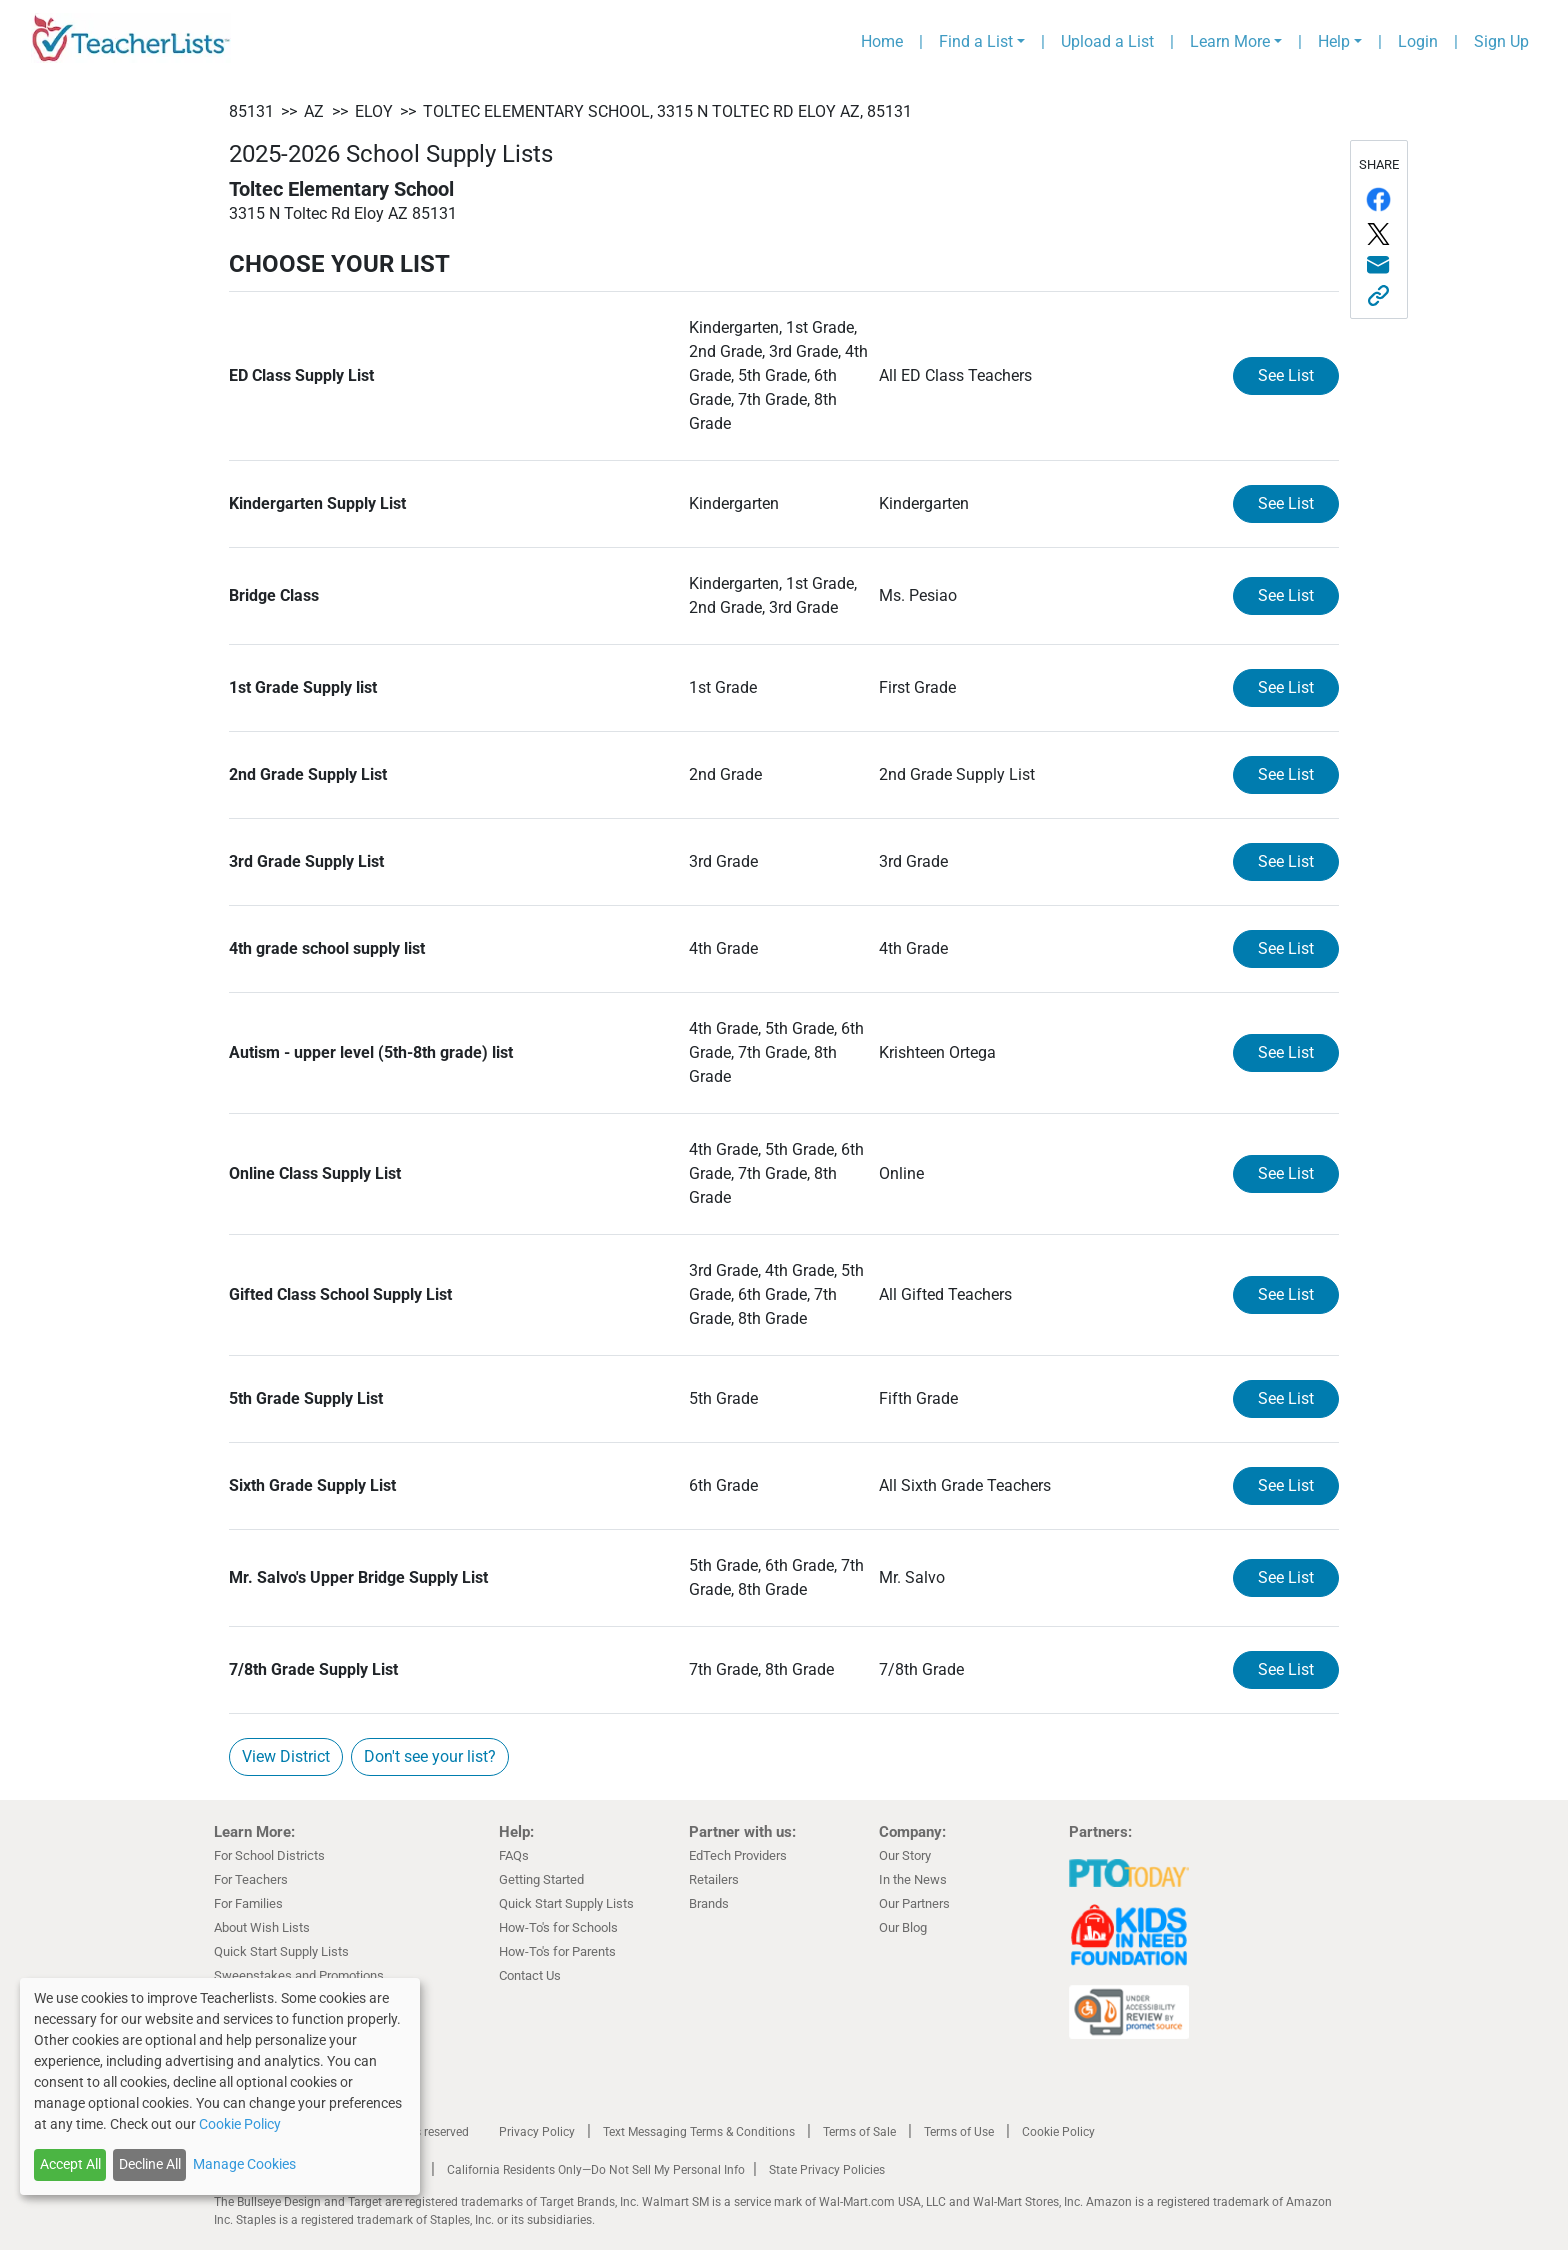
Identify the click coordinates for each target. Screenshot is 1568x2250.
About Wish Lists (262, 1927)
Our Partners (914, 1903)
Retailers (714, 1879)
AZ (314, 111)
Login (1418, 41)
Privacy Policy (537, 2132)
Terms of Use (959, 2132)
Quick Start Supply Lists (281, 1951)
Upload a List (1107, 41)
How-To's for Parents (557, 1951)
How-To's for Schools (558, 1927)
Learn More (1230, 41)
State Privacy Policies (827, 2170)
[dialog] (220, 2086)
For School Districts (269, 1855)
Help (1334, 41)
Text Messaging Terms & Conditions (699, 2132)
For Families (248, 1903)
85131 (251, 111)
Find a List (976, 41)
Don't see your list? (430, 1756)
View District (286, 1756)
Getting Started (541, 1879)
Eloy (374, 111)
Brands (709, 1903)
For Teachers (251, 1879)
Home (882, 41)
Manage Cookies (244, 2164)
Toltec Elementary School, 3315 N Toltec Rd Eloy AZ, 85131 (667, 111)
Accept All (70, 2164)
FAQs (514, 1855)
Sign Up (1501, 41)
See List (1286, 375)
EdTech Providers (738, 1855)
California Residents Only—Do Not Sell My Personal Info (596, 2170)
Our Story (905, 1855)
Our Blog (903, 1927)
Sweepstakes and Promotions (299, 1975)
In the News (913, 1879)
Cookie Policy (1058, 2132)
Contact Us (530, 1975)
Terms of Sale (859, 2132)
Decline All (150, 2164)
